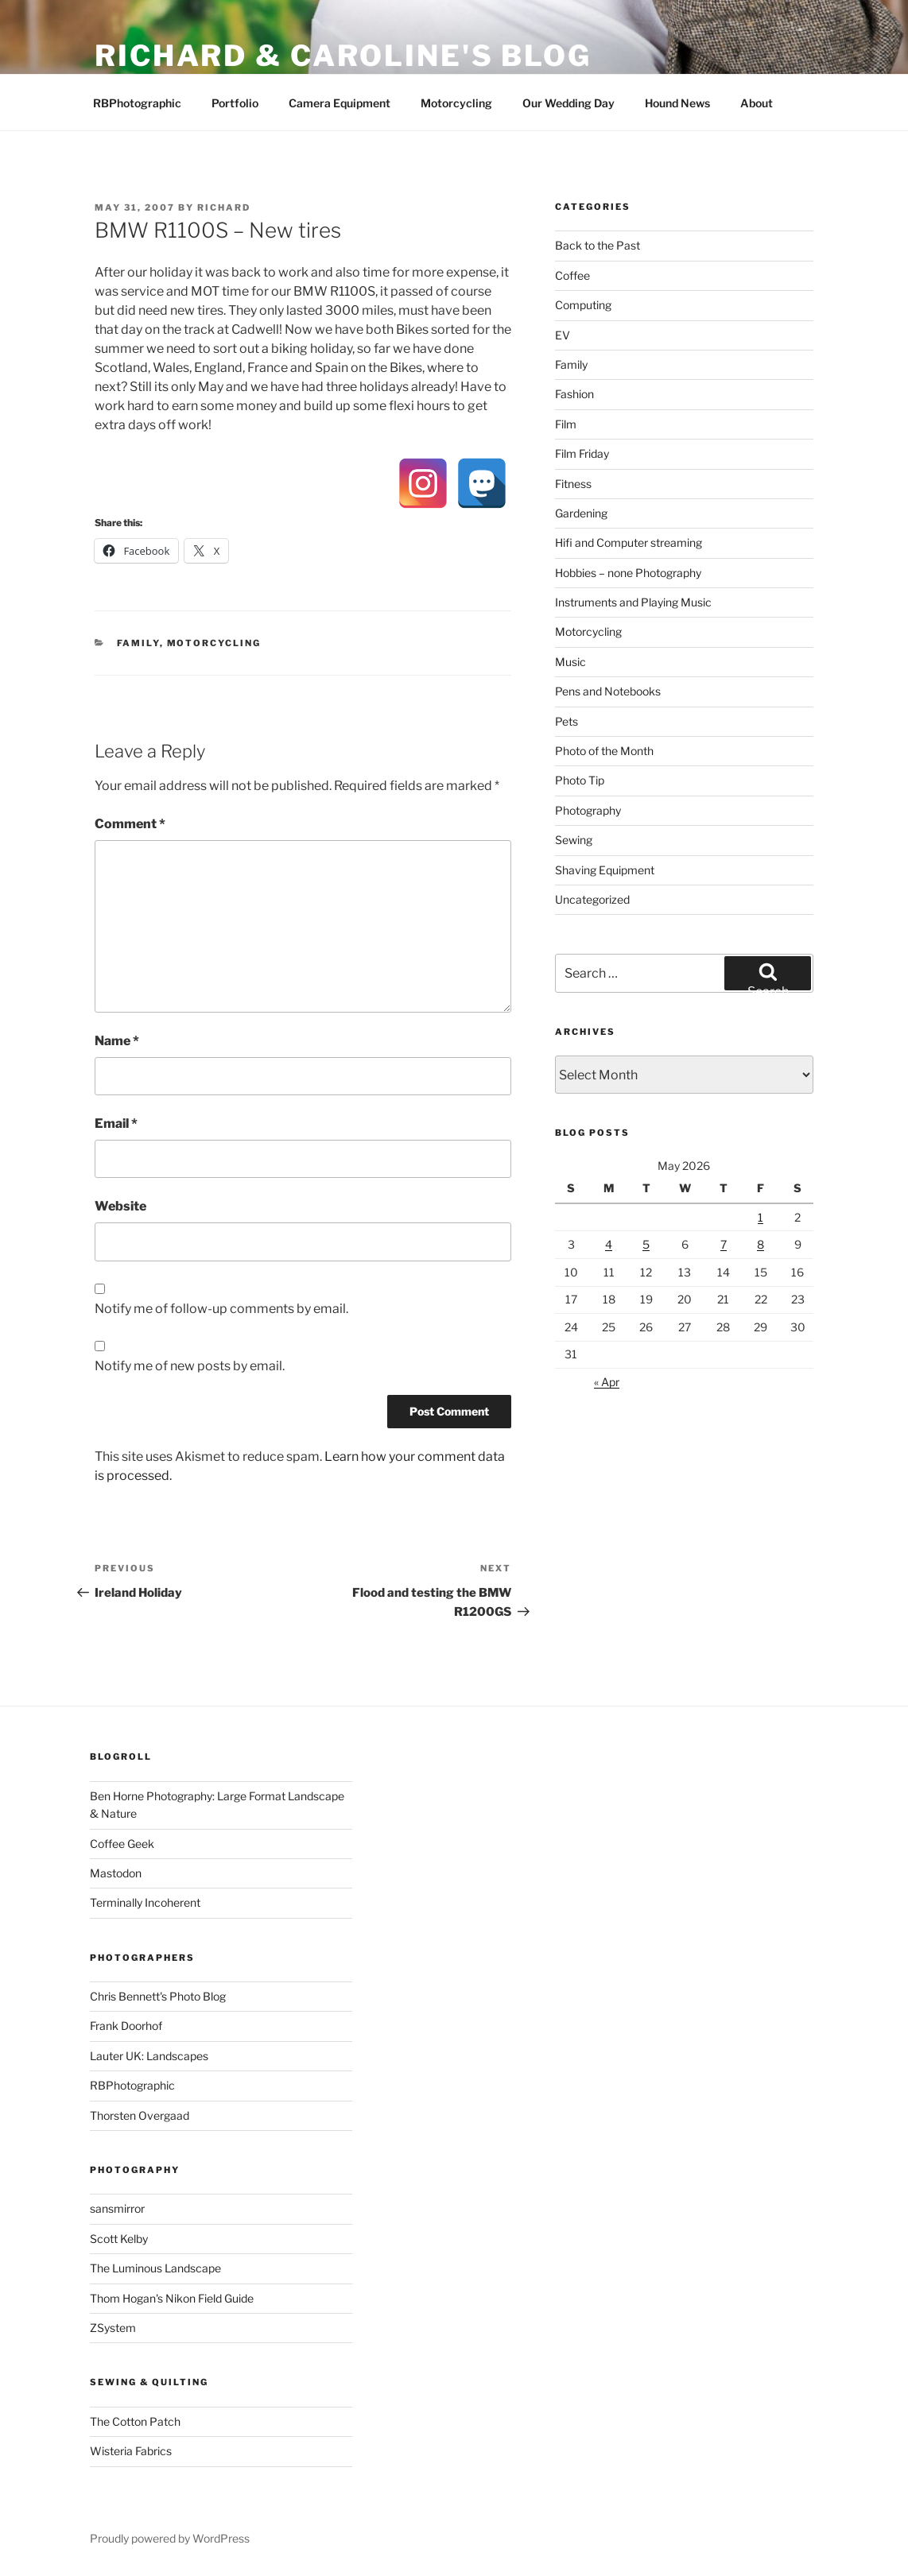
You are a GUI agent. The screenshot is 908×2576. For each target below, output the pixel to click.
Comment (130, 823)
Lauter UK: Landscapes (149, 2056)
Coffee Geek (122, 1843)
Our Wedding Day (568, 103)
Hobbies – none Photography (628, 572)
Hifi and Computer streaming (628, 542)
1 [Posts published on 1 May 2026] (760, 1217)
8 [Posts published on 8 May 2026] (760, 1244)
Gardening (581, 513)
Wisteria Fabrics (131, 2451)
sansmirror (117, 2208)
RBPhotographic (137, 103)
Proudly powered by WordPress (170, 2538)
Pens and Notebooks (608, 691)
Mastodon (116, 1873)
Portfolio (234, 103)
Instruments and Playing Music (633, 602)
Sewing (573, 839)
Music (570, 661)
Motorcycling (456, 103)
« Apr (606, 1382)
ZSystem (113, 2327)
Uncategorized (592, 899)
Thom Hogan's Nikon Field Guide (172, 2298)
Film (565, 424)
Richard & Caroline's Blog (343, 55)
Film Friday (582, 453)
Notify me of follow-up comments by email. (221, 1308)
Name (117, 1040)
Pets (566, 721)
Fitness (573, 483)
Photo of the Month (604, 750)
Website (120, 1206)
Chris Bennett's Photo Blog (158, 1996)
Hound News (677, 103)
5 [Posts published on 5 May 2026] (646, 1244)
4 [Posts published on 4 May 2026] (608, 1244)
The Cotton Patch (135, 2421)
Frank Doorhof (126, 2025)
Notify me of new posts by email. (190, 1365)
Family (138, 643)
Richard (223, 207)
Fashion (574, 394)
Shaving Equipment (604, 870)
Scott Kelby (119, 2238)
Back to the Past (597, 245)
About (756, 103)
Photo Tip (579, 780)
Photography (588, 810)
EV (562, 335)
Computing (583, 305)
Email (116, 1123)
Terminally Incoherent (145, 1902)
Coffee (572, 275)
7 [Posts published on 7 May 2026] (723, 1244)
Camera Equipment (339, 103)
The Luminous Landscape (155, 2268)
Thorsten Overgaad (139, 2115)
